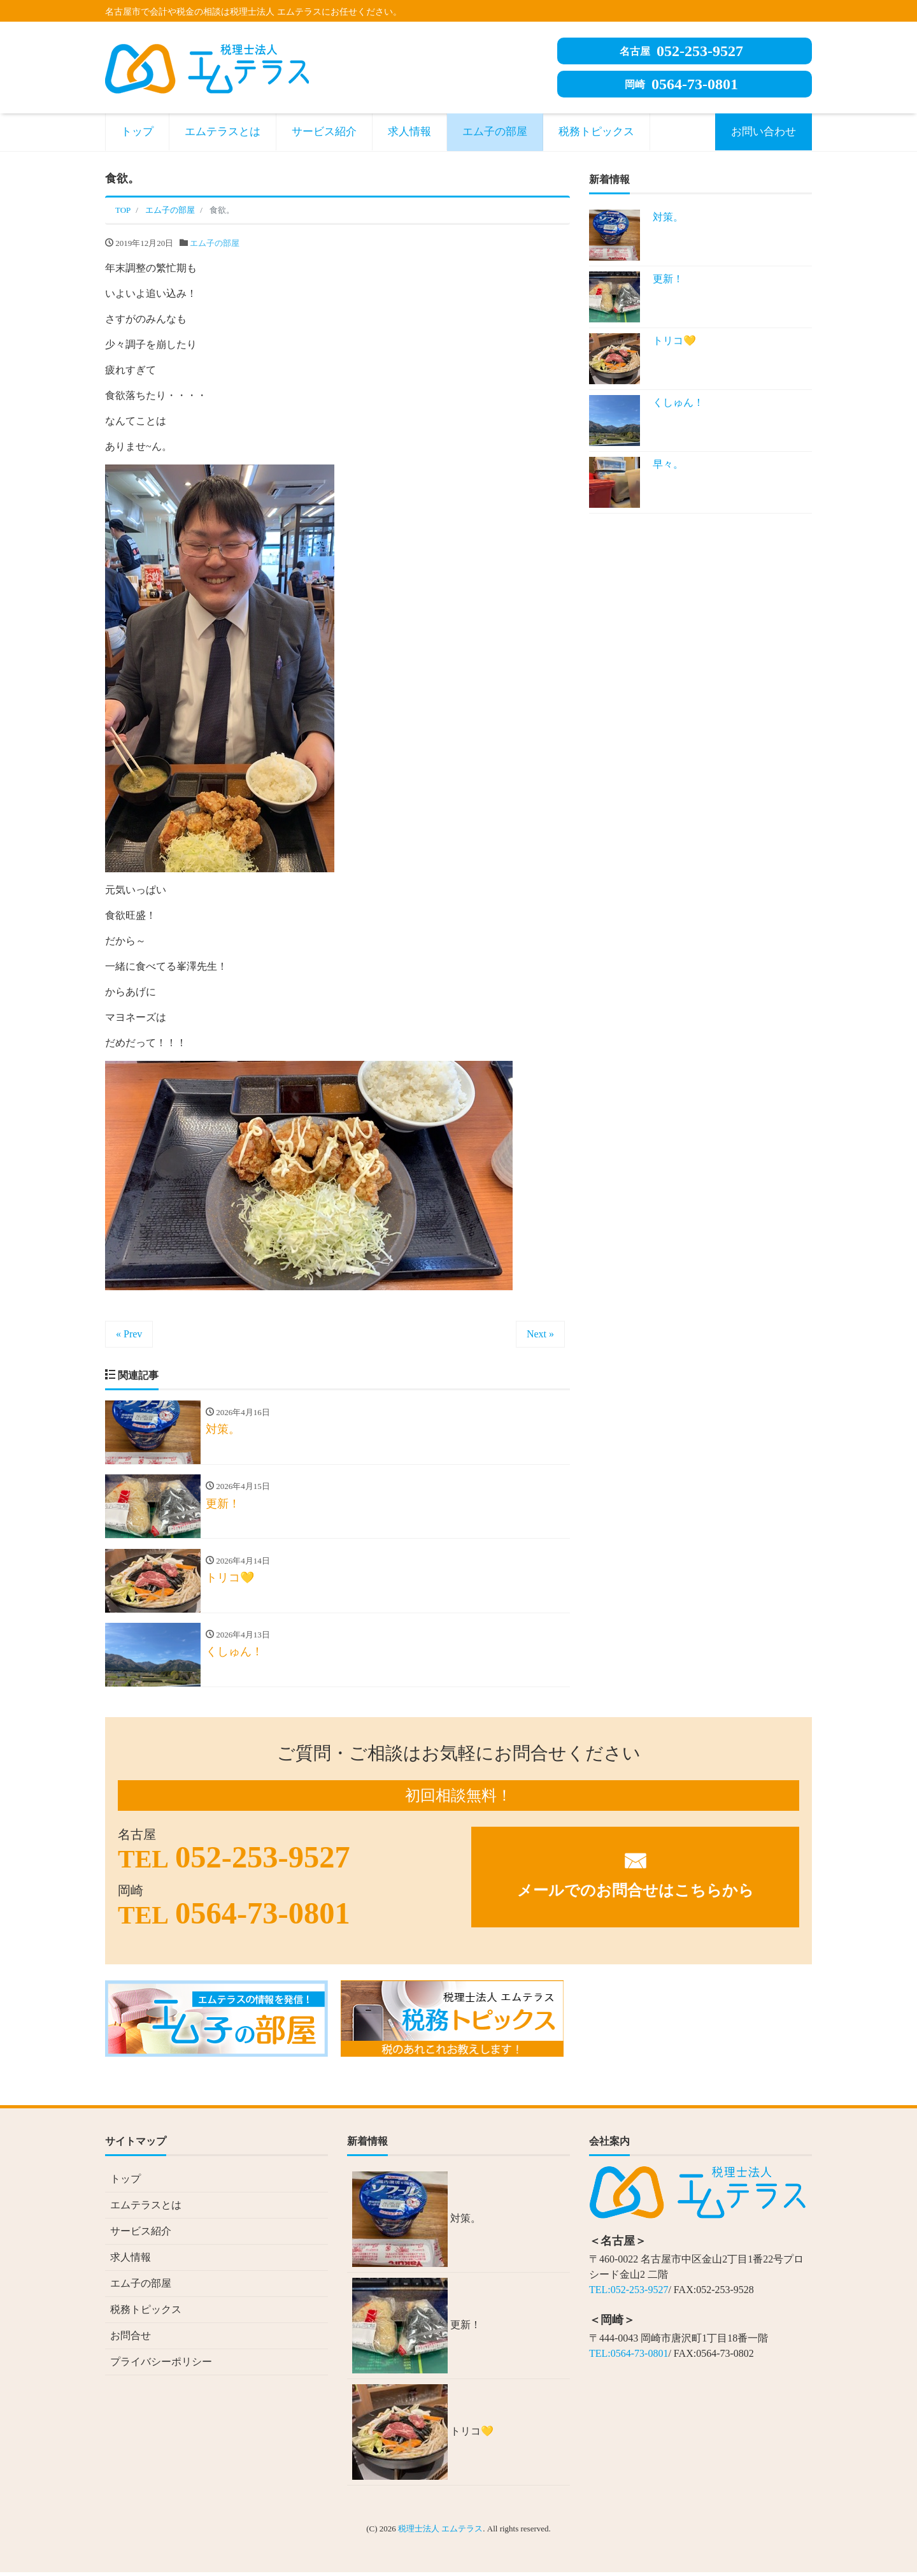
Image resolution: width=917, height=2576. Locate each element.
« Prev (129, 1333)
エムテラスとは (222, 132)
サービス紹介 (324, 132)
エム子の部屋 (494, 132)
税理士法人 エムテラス (440, 2532)
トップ (137, 132)
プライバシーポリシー (161, 2365)
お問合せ (130, 2339)
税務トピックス (596, 132)
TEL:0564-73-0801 (628, 2357)
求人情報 (409, 132)
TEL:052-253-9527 (628, 2293)
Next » (540, 1333)
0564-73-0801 (681, 84)
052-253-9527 (681, 51)
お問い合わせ (763, 132)
